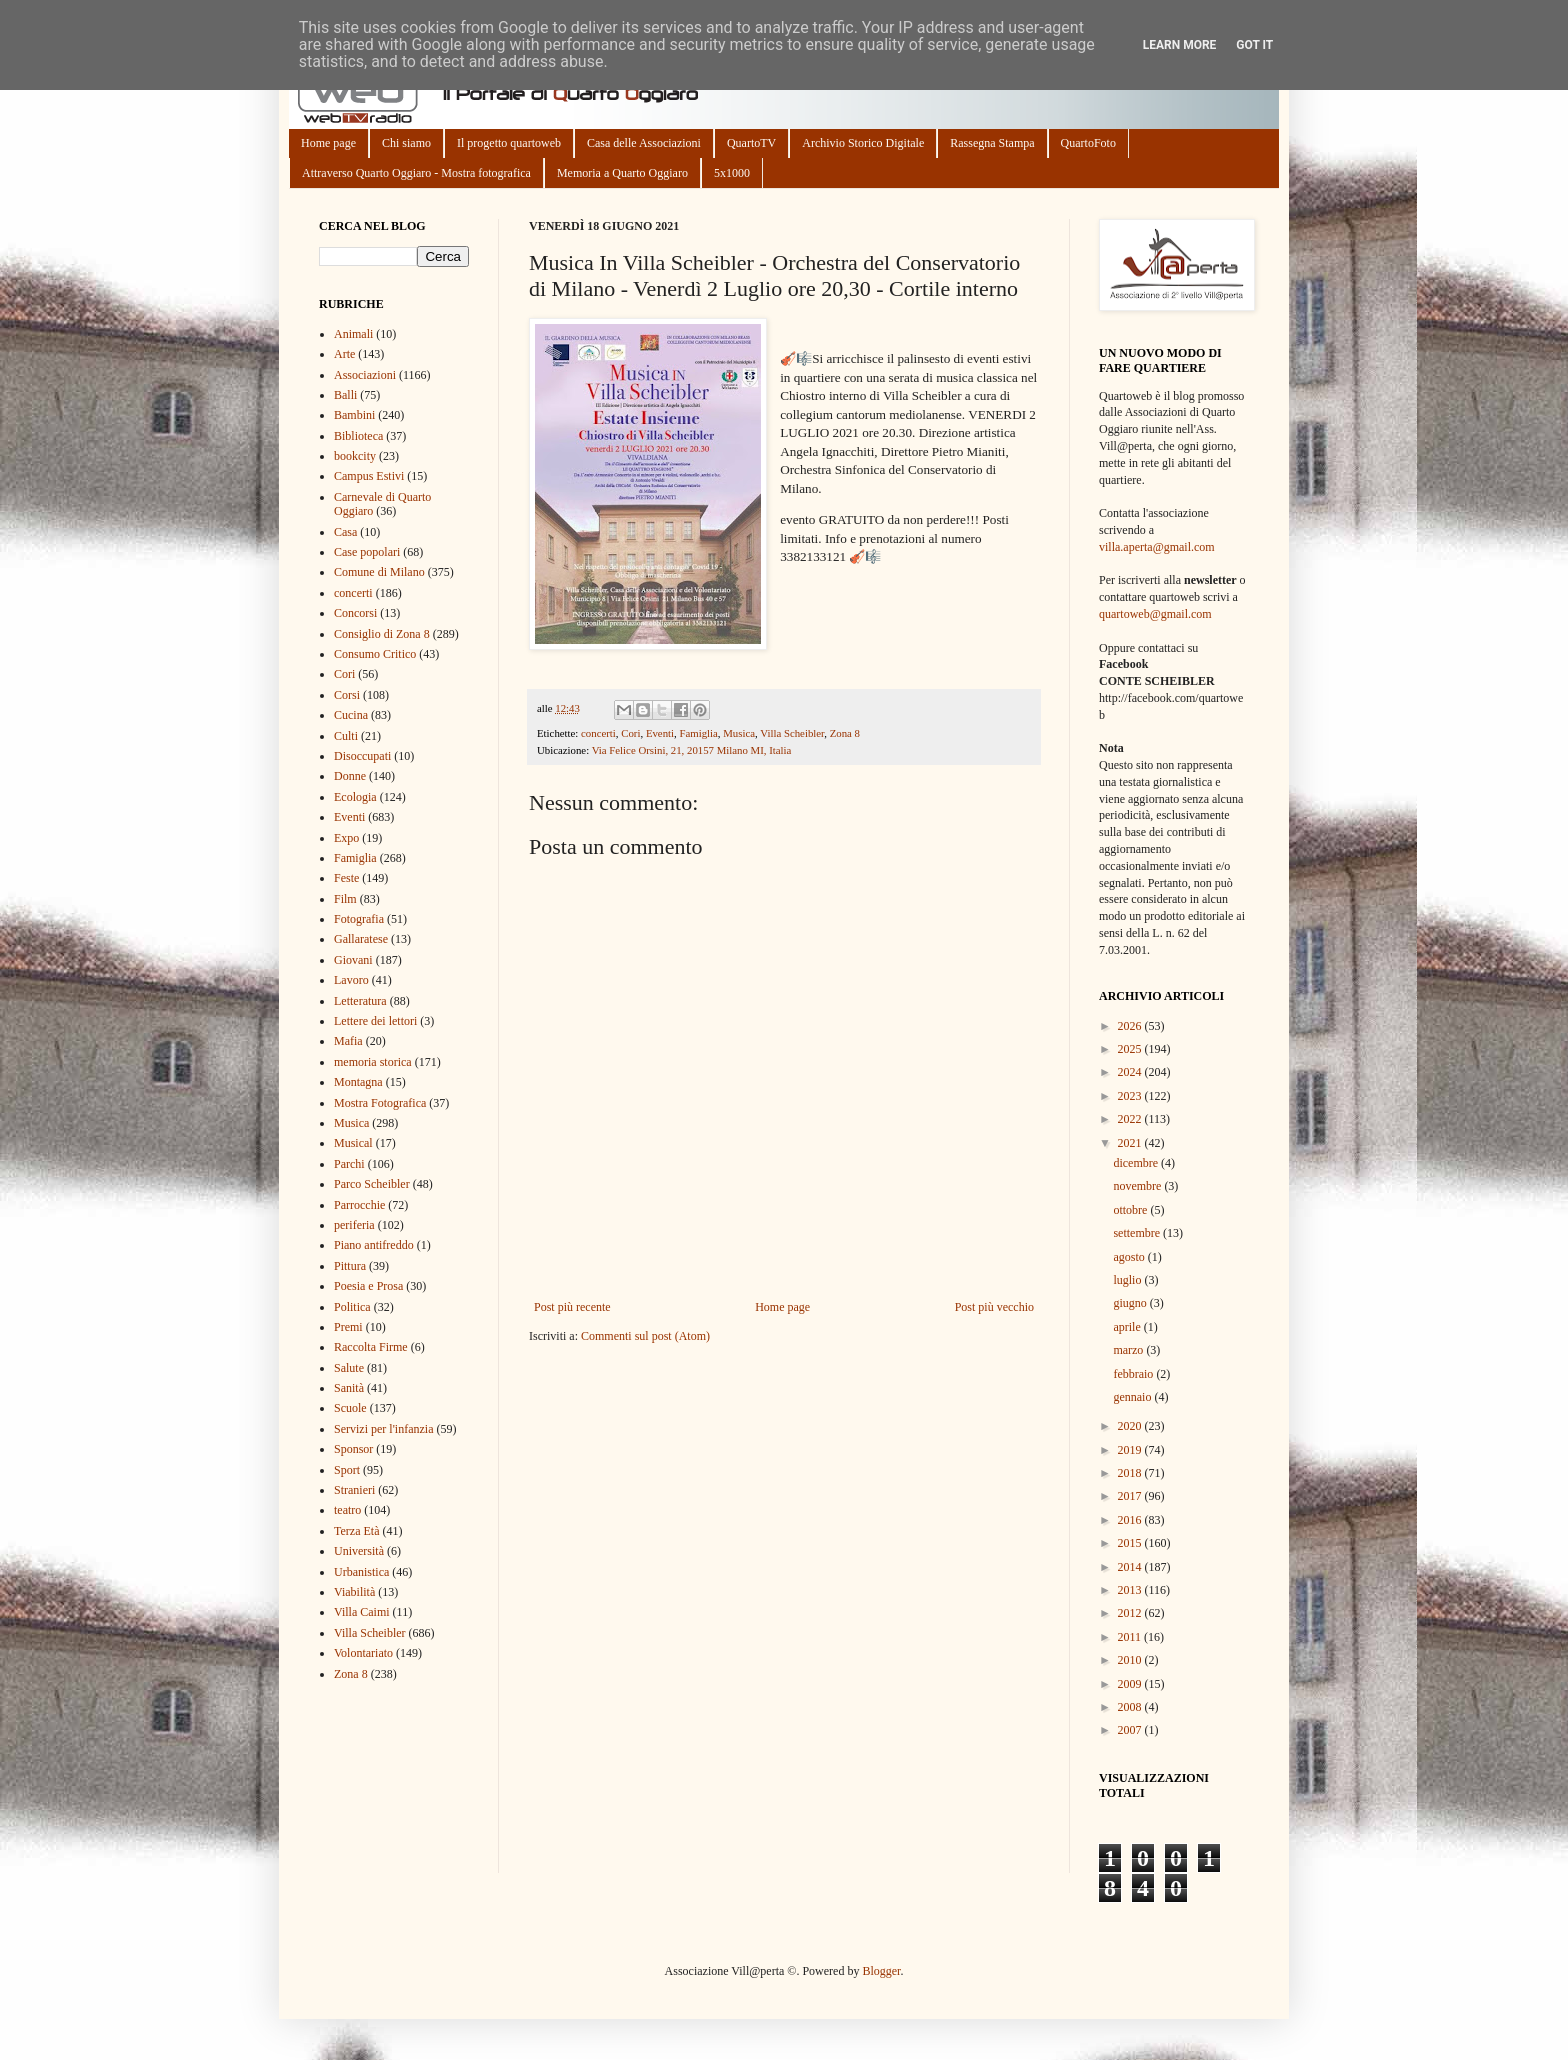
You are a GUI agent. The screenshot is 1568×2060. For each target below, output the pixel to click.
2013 (1131, 1590)
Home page (328, 143)
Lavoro (351, 980)
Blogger (881, 1971)
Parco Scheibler (372, 1184)
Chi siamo (406, 143)
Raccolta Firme (371, 1347)
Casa (345, 532)
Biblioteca (358, 436)
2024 (1131, 1072)
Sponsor (353, 1449)
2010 (1131, 1660)
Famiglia (698, 733)
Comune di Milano (379, 572)
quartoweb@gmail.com (1155, 614)
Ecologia (355, 797)
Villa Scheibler (792, 733)
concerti (598, 733)
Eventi (660, 733)
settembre (1138, 1233)
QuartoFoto (1088, 143)
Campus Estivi (369, 476)
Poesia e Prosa (368, 1286)
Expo (346, 838)
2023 (1131, 1096)
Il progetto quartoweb (509, 143)
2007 (1131, 1730)
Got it (1254, 45)
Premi (348, 1327)
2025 (1131, 1049)
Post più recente (572, 1307)
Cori (630, 733)
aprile (1128, 1327)
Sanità (349, 1388)
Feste (346, 878)
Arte (344, 354)
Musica (739, 733)
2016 (1131, 1520)
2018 (1131, 1473)
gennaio (1133, 1397)
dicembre (1137, 1163)
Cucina (351, 715)
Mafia (348, 1041)
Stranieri (354, 1490)
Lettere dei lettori (375, 1021)
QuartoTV (751, 143)
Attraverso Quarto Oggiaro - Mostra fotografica (416, 173)
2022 (1131, 1119)
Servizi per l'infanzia (383, 1429)
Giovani (353, 960)
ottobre (1131, 1210)
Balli (345, 395)
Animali (353, 334)
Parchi (349, 1164)
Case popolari (367, 552)
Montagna (358, 1082)
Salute (349, 1368)
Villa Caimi (362, 1612)
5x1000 (732, 173)
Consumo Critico (375, 654)
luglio (1128, 1280)
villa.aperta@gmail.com (1157, 547)
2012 (1131, 1613)
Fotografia (359, 919)
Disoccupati (362, 756)
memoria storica (373, 1062)
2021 (1131, 1143)
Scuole (350, 1408)
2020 (1131, 1426)
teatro (347, 1510)
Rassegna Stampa (992, 143)
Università (359, 1551)
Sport (347, 1470)
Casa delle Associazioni (644, 143)
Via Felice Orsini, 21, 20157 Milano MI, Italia (692, 750)
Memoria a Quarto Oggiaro (622, 173)
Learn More (1180, 45)
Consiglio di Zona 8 (382, 634)
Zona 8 (845, 733)
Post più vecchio (994, 1307)
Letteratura (360, 1001)
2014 (1131, 1567)
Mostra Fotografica (380, 1103)
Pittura (350, 1266)
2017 (1131, 1496)
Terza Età (356, 1531)
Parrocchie (359, 1205)
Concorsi (355, 613)
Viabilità (354, 1592)
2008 (1131, 1707)
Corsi (347, 695)
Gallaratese (361, 939)
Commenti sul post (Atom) (645, 1336)
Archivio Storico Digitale (863, 143)
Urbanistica (361, 1572)
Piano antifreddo (374, 1245)
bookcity (355, 456)
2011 (1131, 1637)
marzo (1129, 1350)
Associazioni (365, 375)
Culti (346, 736)
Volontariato (363, 1653)
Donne (350, 776)
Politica (352, 1307)
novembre (1138, 1186)
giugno (1131, 1303)
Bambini (354, 415)
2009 (1131, 1684)
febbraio (1134, 1374)
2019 (1131, 1450)
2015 (1131, 1543)
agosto (1130, 1257)
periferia (354, 1225)
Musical (353, 1143)
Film (345, 899)
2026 (1131, 1026)
